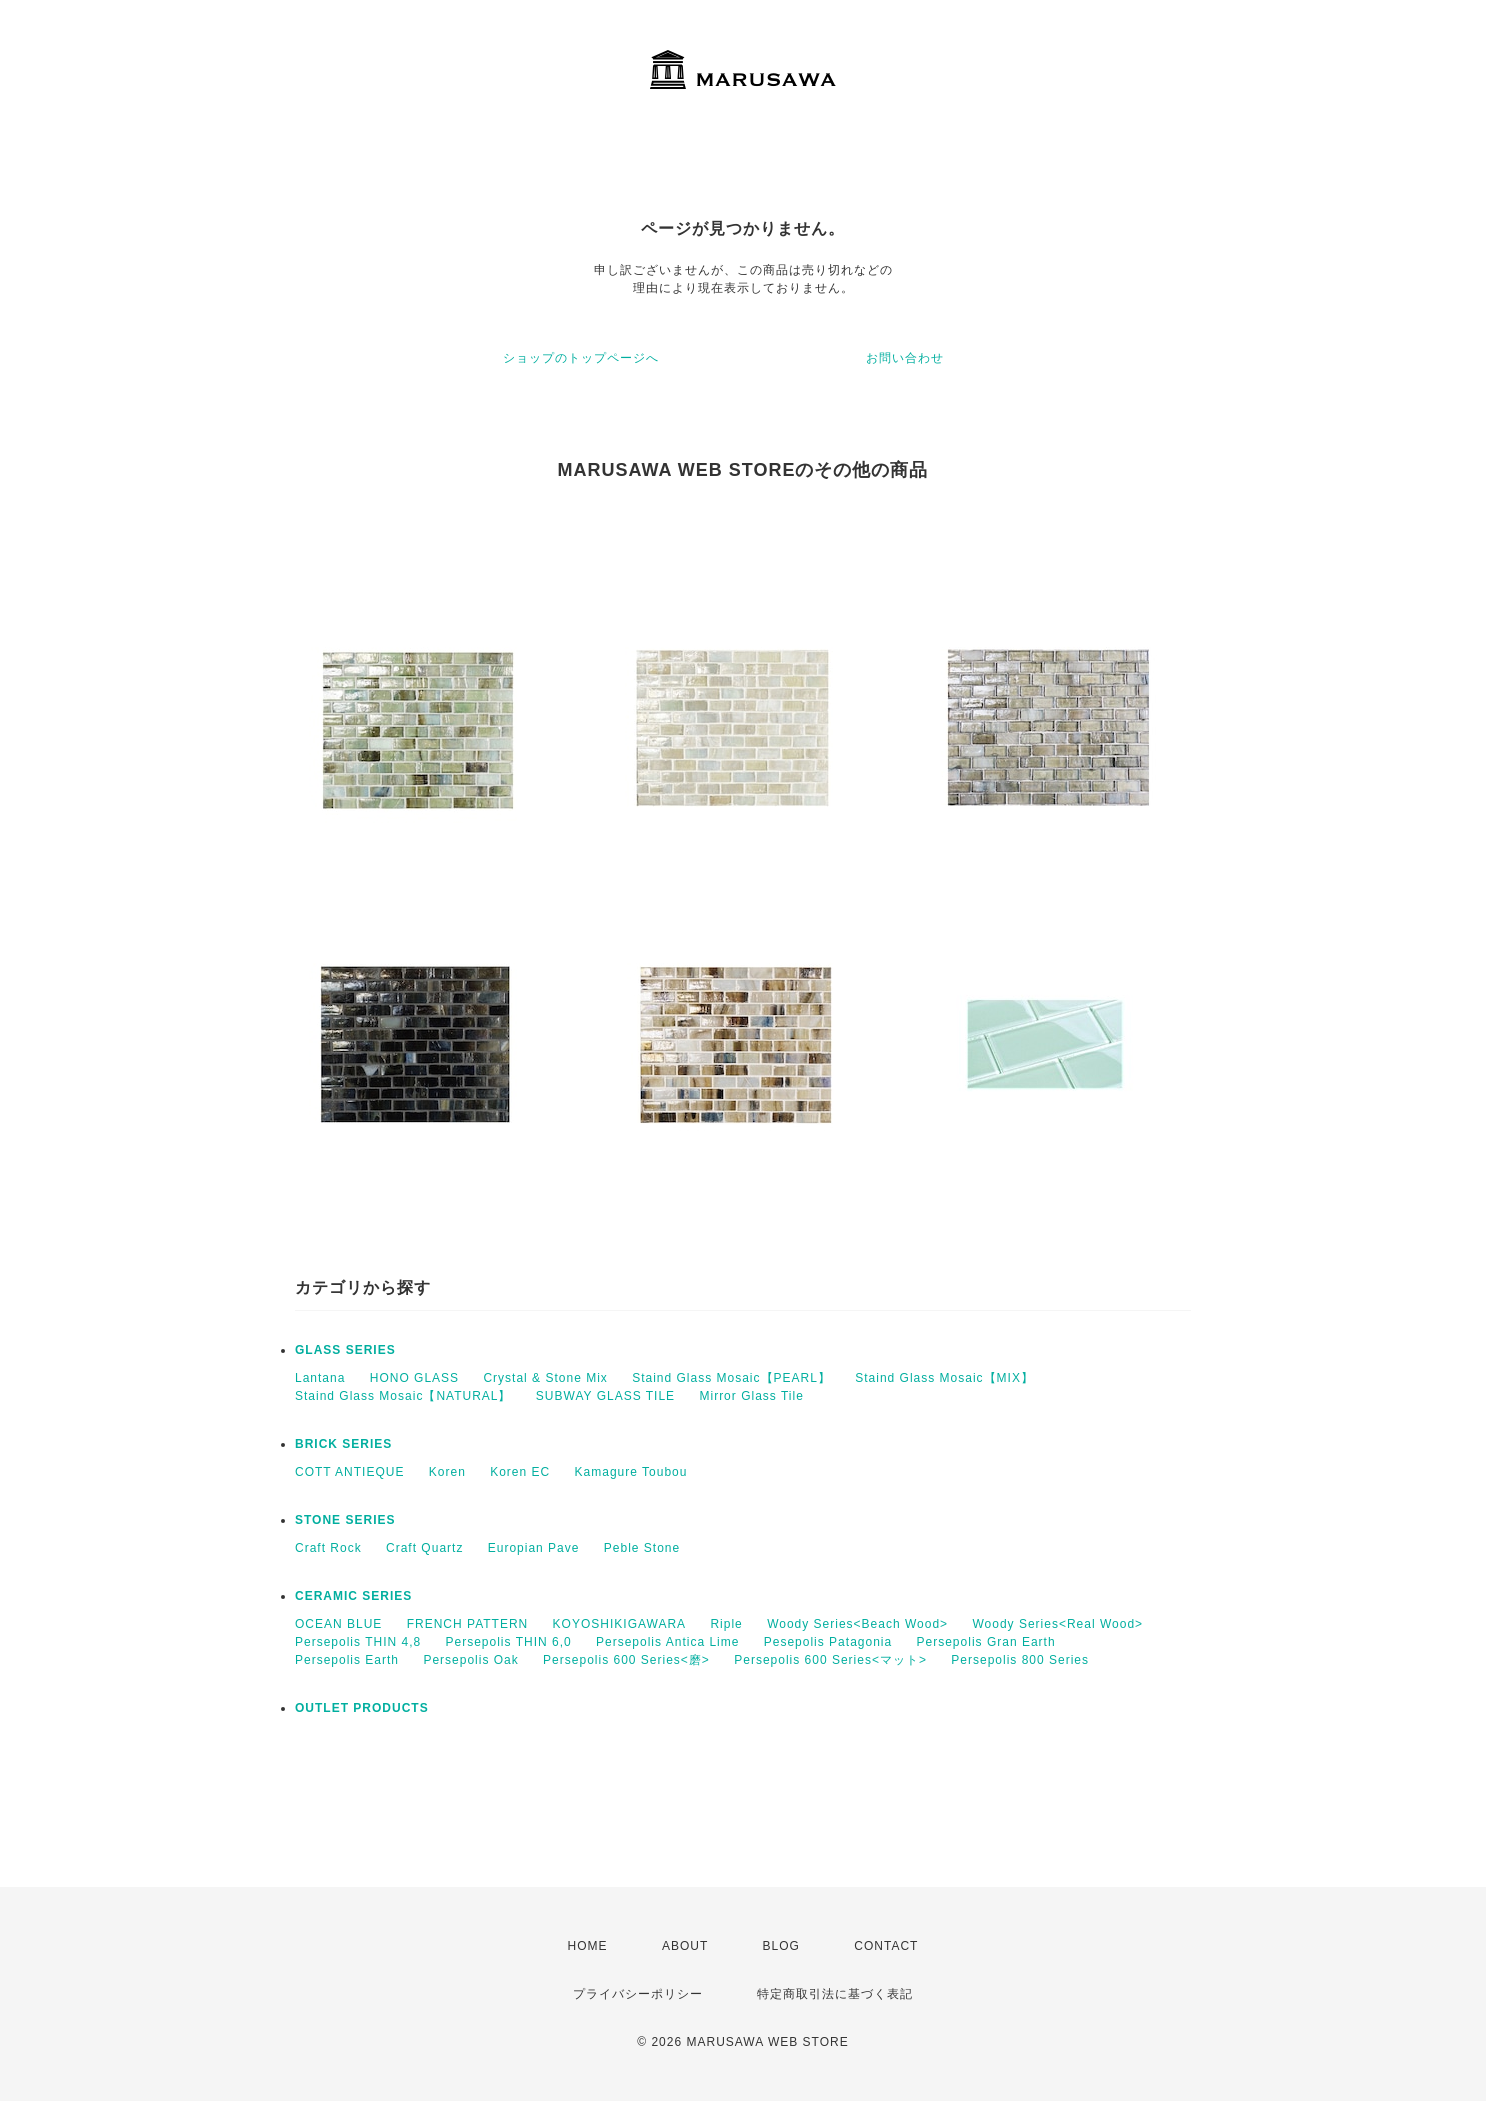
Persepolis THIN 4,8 (358, 1642)
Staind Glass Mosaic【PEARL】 (731, 1378)
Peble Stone (642, 1548)
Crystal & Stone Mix (545, 1378)
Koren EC (520, 1472)
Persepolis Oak (470, 1660)
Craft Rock (328, 1548)
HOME (588, 1946)
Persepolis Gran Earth (986, 1642)
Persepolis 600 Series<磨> (626, 1660)
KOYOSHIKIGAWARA (619, 1624)
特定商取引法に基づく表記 (835, 1994)
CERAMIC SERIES (353, 1596)
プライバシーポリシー (638, 1994)
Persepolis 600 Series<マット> (830, 1660)
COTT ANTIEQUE (349, 1472)
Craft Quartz (424, 1548)
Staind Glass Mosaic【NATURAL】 (403, 1396)
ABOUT (685, 1946)
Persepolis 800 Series (1020, 1660)
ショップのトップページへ (581, 358)
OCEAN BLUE (338, 1624)
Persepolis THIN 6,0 (509, 1642)
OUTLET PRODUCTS (362, 1708)
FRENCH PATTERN (468, 1624)
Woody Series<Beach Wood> (857, 1624)
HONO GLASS (414, 1378)
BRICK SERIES (343, 1444)
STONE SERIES (345, 1520)
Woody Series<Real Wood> (1057, 1624)
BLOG (781, 1946)
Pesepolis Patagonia (828, 1642)
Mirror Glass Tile (751, 1396)
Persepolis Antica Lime (667, 1642)
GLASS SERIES (345, 1350)
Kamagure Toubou (631, 1472)
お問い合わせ (905, 358)
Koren (447, 1472)
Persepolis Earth (347, 1660)
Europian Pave (534, 1548)
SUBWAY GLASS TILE (605, 1396)
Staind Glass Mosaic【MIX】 (944, 1378)
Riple (726, 1624)
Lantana (320, 1378)
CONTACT (886, 1946)
